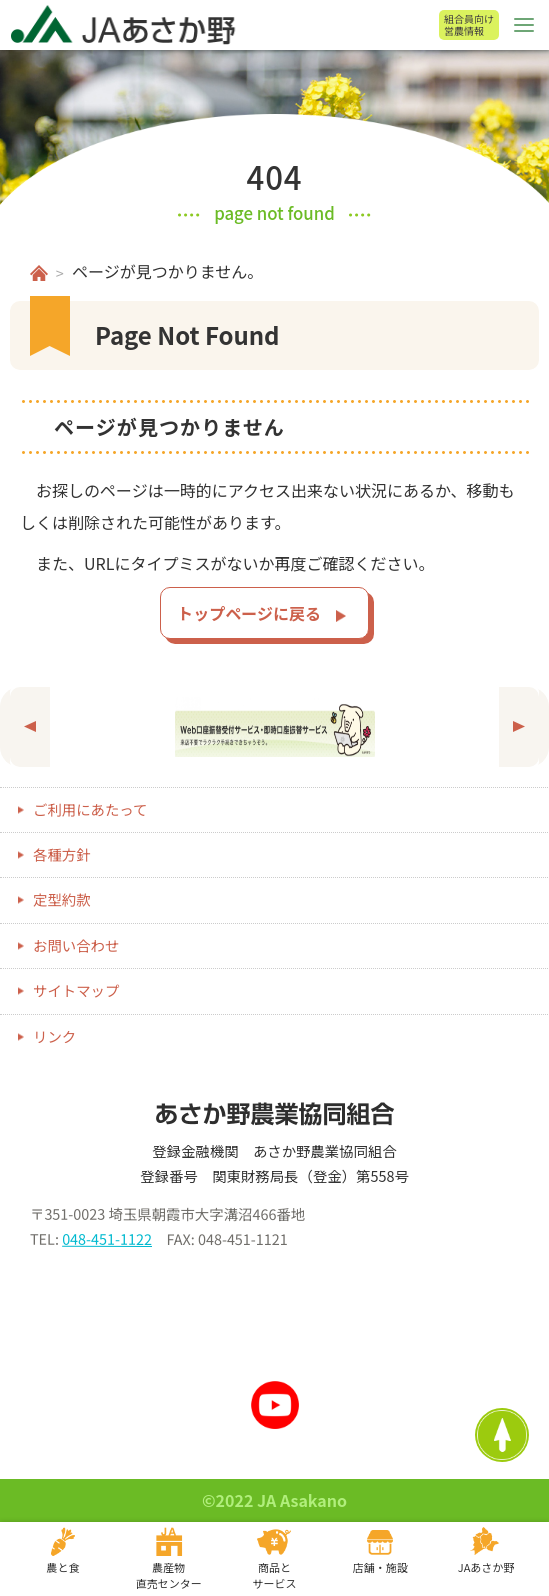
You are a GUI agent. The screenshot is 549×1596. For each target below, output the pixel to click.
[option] (274, 727)
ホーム (39, 273)
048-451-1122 (107, 1238)
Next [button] (519, 727)
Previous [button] (30, 727)
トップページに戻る (249, 613)
